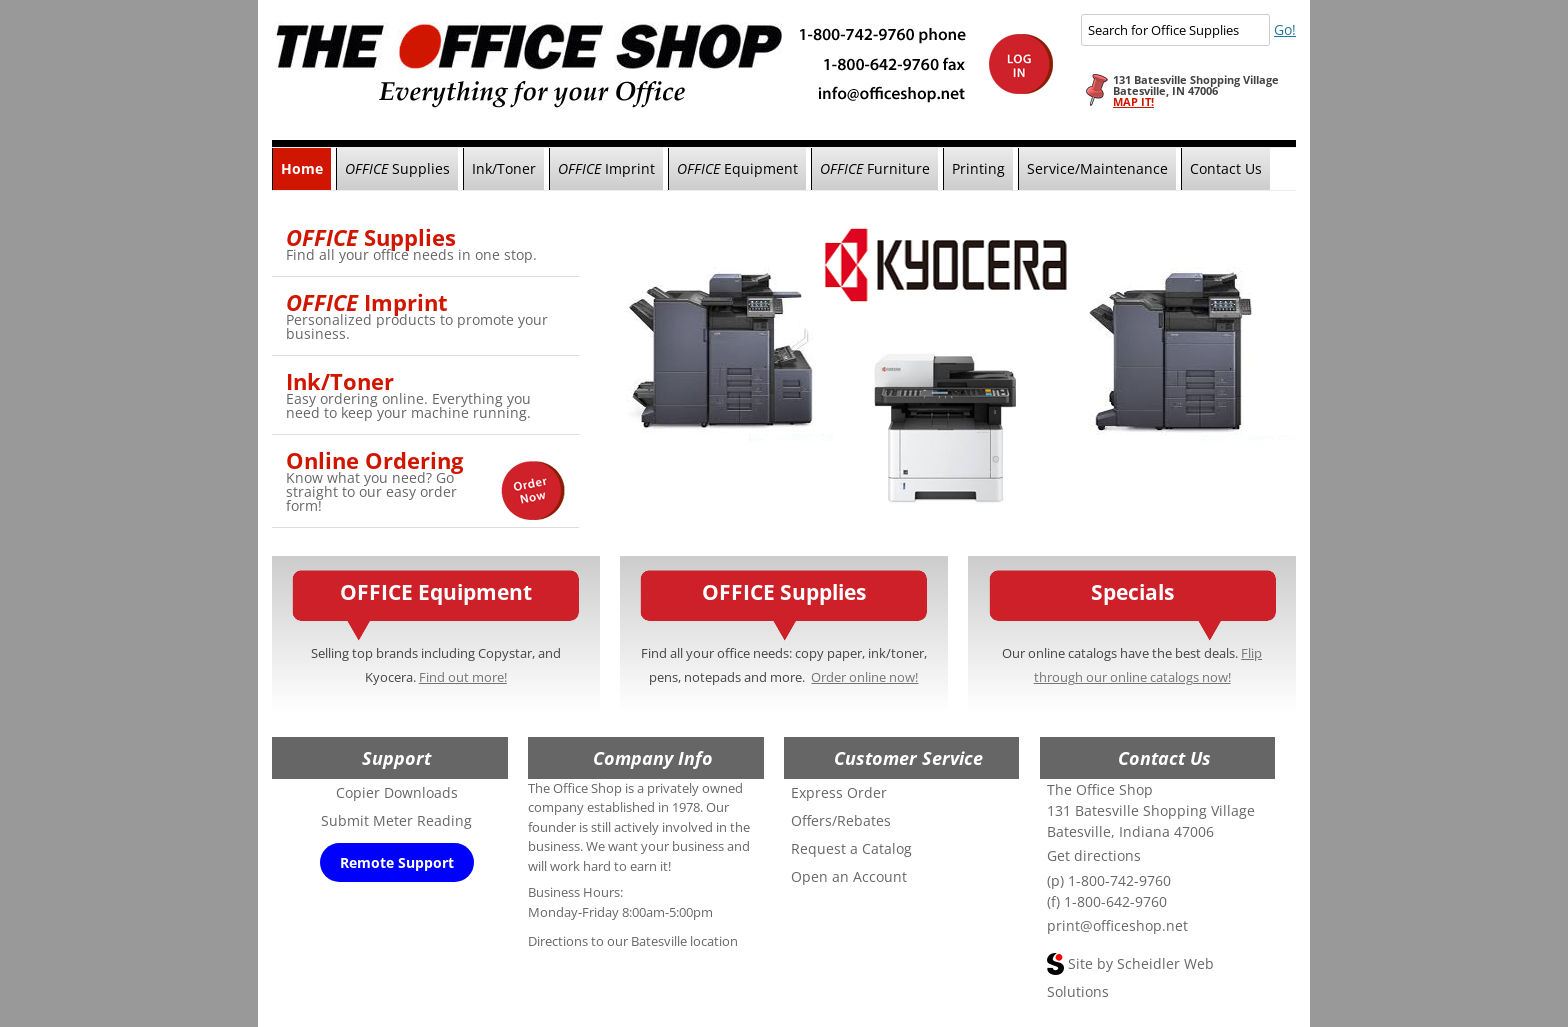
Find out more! (463, 677)
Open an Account (849, 876)
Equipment (737, 168)
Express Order (839, 792)
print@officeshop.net (1117, 925)
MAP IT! (1133, 101)
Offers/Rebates (841, 820)
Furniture (875, 168)
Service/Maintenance (1097, 168)
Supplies (397, 168)
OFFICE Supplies (784, 592)
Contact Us (1226, 168)
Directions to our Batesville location (633, 941)
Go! (1285, 29)
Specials (1132, 592)
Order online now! (864, 677)
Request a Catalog (851, 848)
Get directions (1094, 855)
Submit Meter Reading (396, 820)
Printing (978, 168)
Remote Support (397, 862)
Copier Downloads (397, 792)
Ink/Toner (504, 168)
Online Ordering (374, 460)
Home (302, 168)
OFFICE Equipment (436, 592)
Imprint (606, 168)
